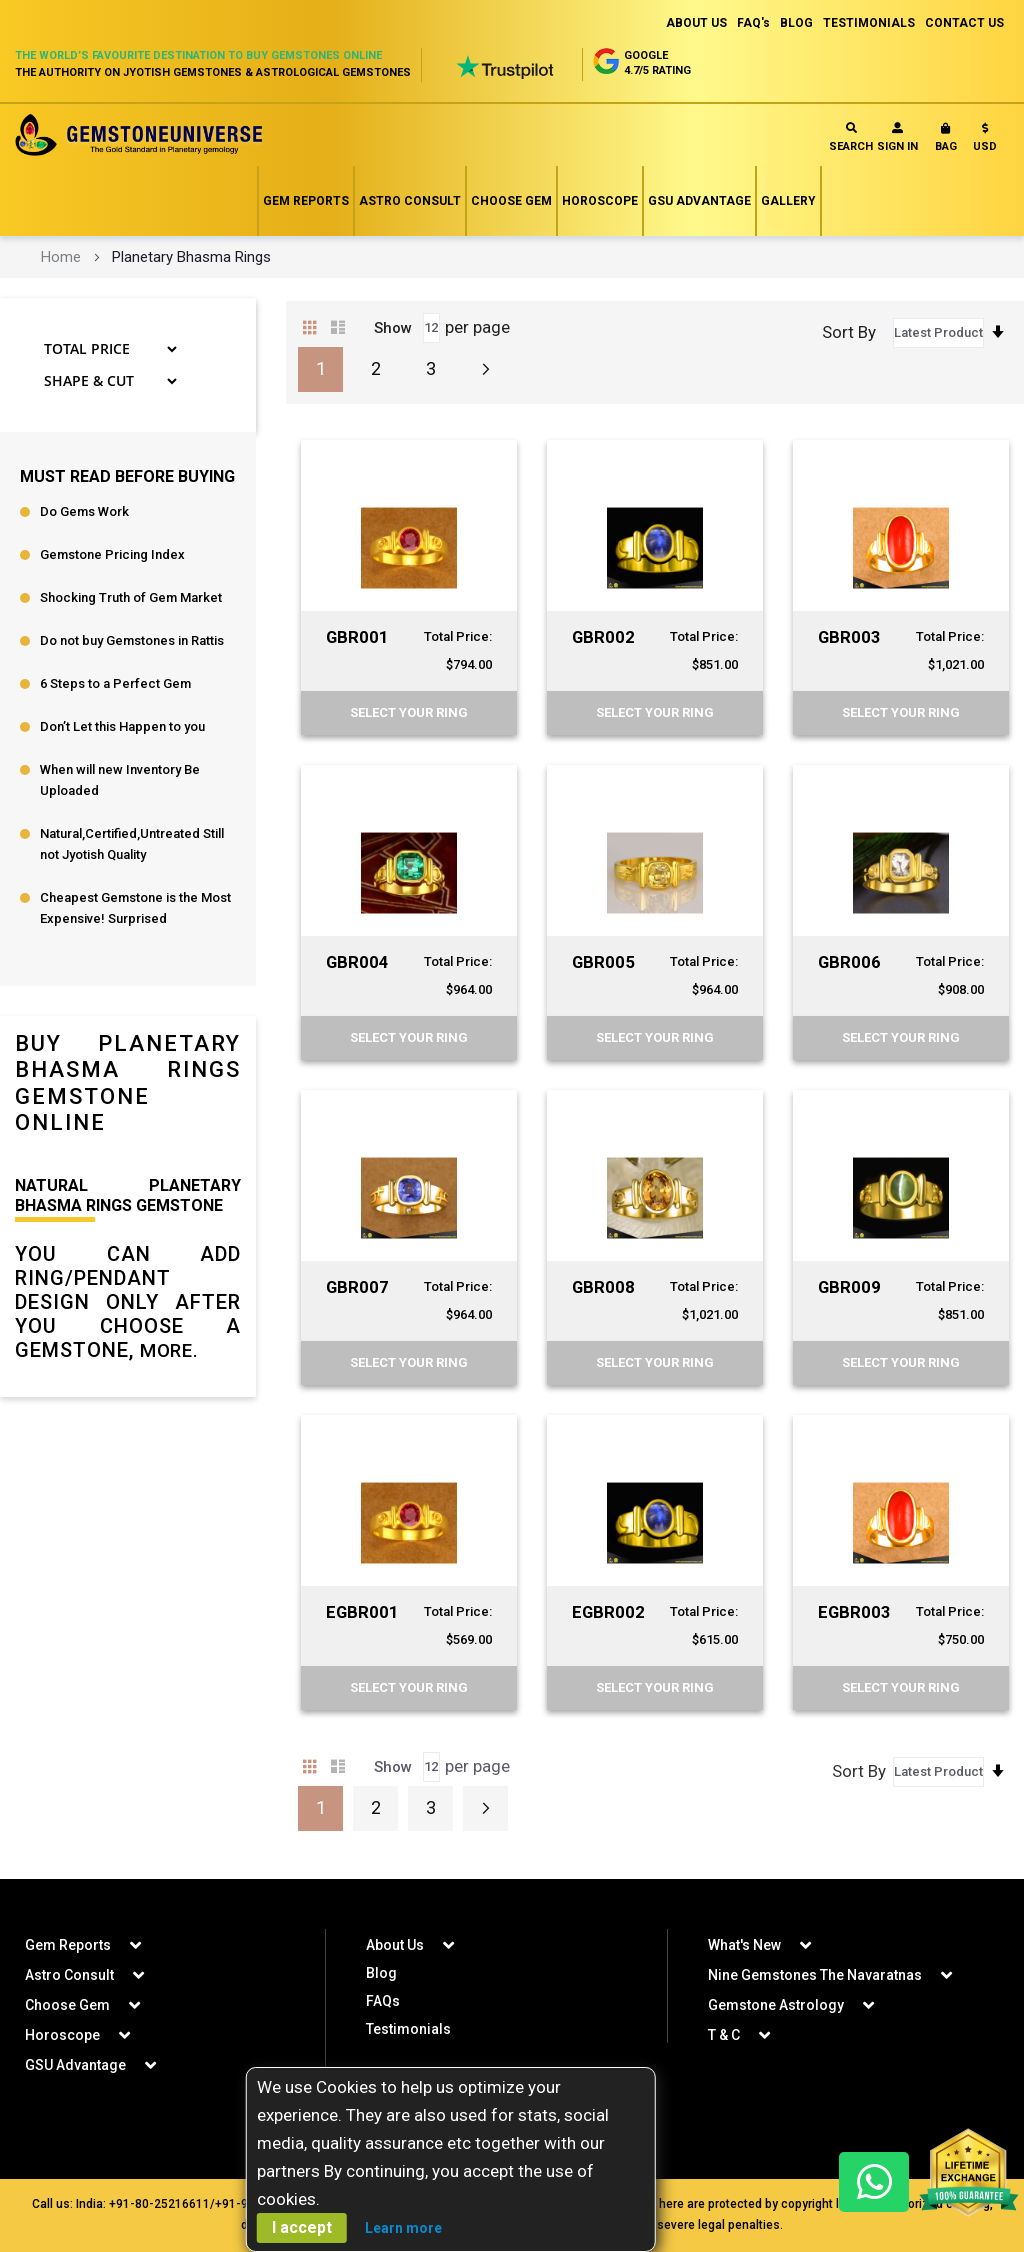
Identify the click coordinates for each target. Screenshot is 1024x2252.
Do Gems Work (84, 511)
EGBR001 (363, 1611)
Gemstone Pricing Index (112, 554)
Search (851, 137)
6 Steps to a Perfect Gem (115, 683)
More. (172, 1350)
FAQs (383, 2001)
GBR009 (850, 1286)
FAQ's (753, 23)
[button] (985, 141)
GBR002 (604, 636)
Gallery (788, 201)
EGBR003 (855, 1611)
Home (61, 257)
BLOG (796, 23)
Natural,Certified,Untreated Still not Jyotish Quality (132, 844)
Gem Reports (306, 201)
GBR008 (604, 1286)
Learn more (403, 2228)
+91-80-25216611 (159, 2204)
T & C (724, 2035)
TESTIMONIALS (869, 23)
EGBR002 (609, 1611)
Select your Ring (409, 712)
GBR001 (358, 636)
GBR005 (604, 961)
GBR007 (358, 1286)
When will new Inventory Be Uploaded (120, 780)
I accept (302, 2227)
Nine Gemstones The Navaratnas (815, 1975)
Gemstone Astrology (776, 2005)
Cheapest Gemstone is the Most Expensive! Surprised (135, 908)
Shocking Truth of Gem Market (131, 597)
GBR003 (850, 636)
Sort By (849, 332)
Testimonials (408, 2029)
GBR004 (358, 961)
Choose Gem (511, 201)
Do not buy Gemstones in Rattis (132, 640)
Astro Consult (410, 201)
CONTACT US (964, 23)
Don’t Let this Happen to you (122, 726)
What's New (744, 1945)
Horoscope (600, 201)
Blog (381, 1973)
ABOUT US (696, 23)
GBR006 (850, 961)
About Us (395, 1945)
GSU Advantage (699, 201)
